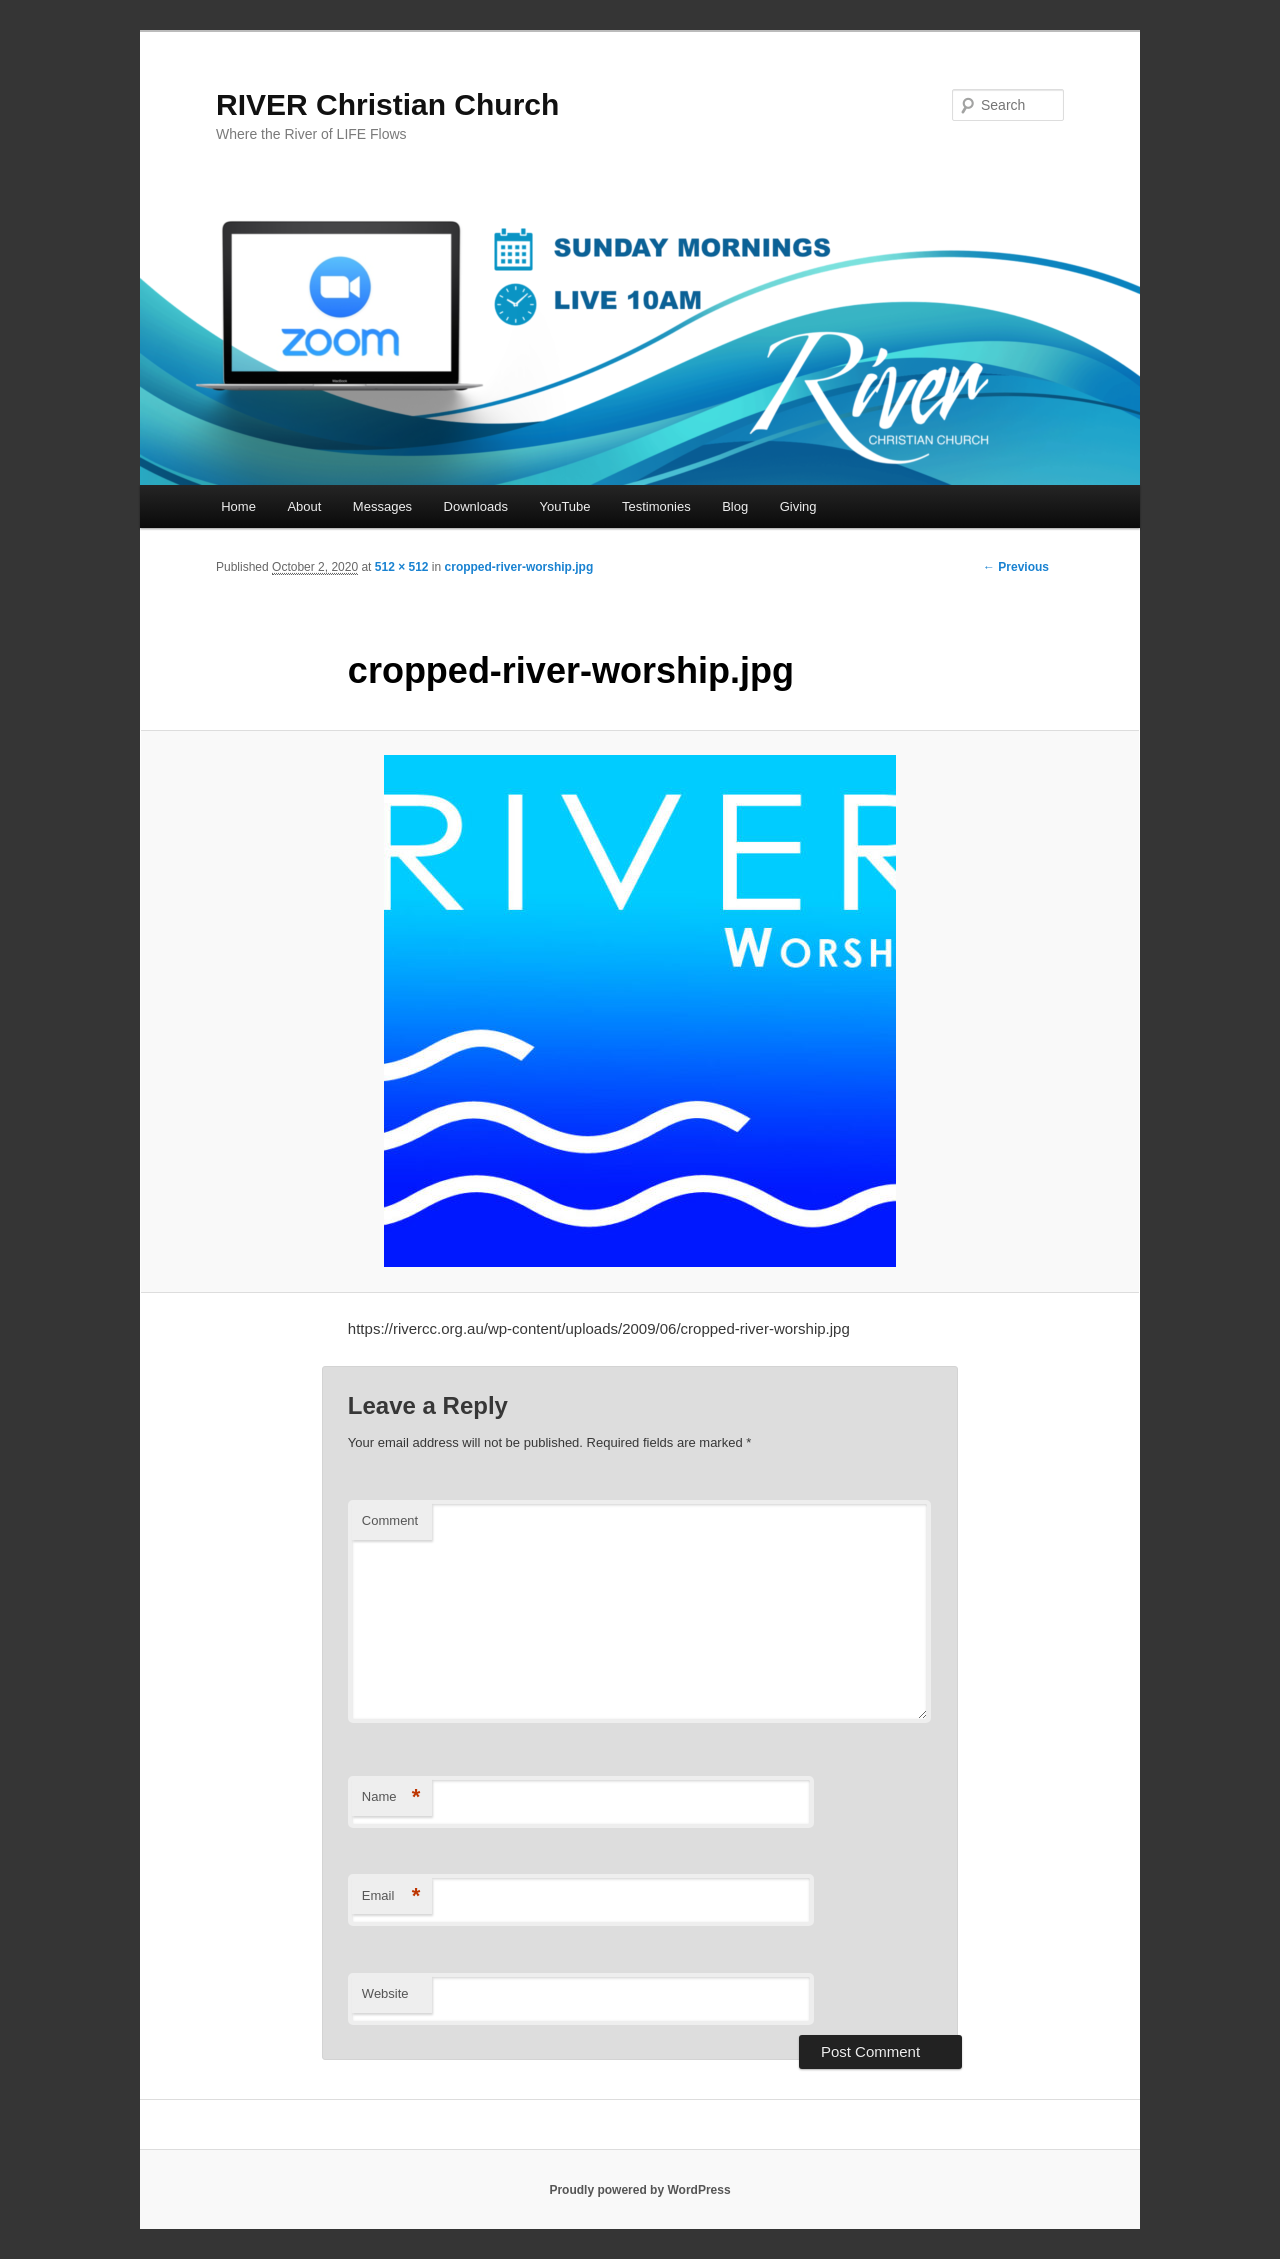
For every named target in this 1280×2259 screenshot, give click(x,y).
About (304, 506)
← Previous (1016, 567)
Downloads (476, 506)
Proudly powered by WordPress (639, 2190)
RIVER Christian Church (387, 104)
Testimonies (656, 506)
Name (391, 1797)
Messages (382, 506)
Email (391, 1896)
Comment (390, 1520)
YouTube (564, 506)
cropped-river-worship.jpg (519, 567)
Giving (798, 506)
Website (385, 1993)
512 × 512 (402, 567)
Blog (735, 506)
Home (238, 506)
